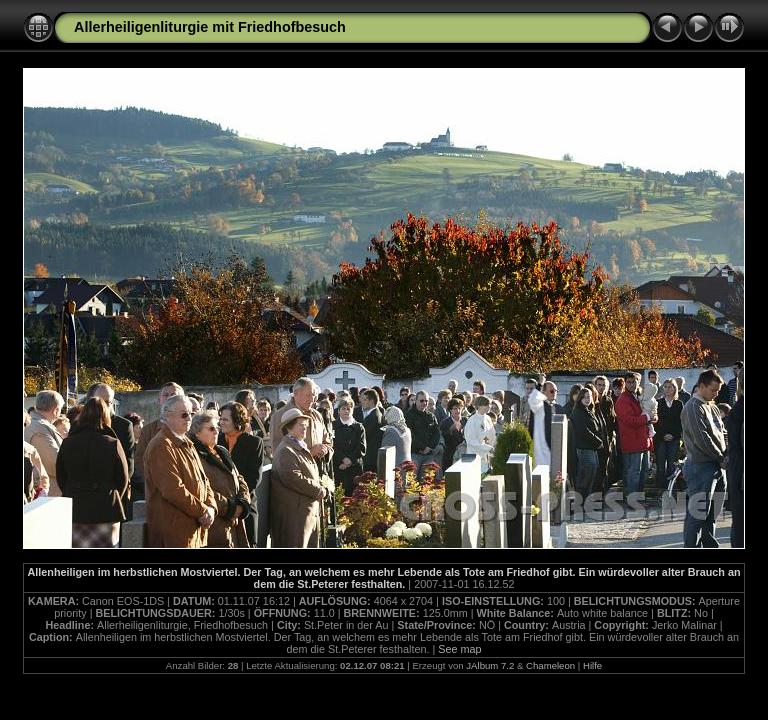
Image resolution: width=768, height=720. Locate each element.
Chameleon (550, 665)
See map (459, 649)
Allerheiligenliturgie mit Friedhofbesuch (210, 27)
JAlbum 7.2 (490, 665)
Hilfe (592, 665)
